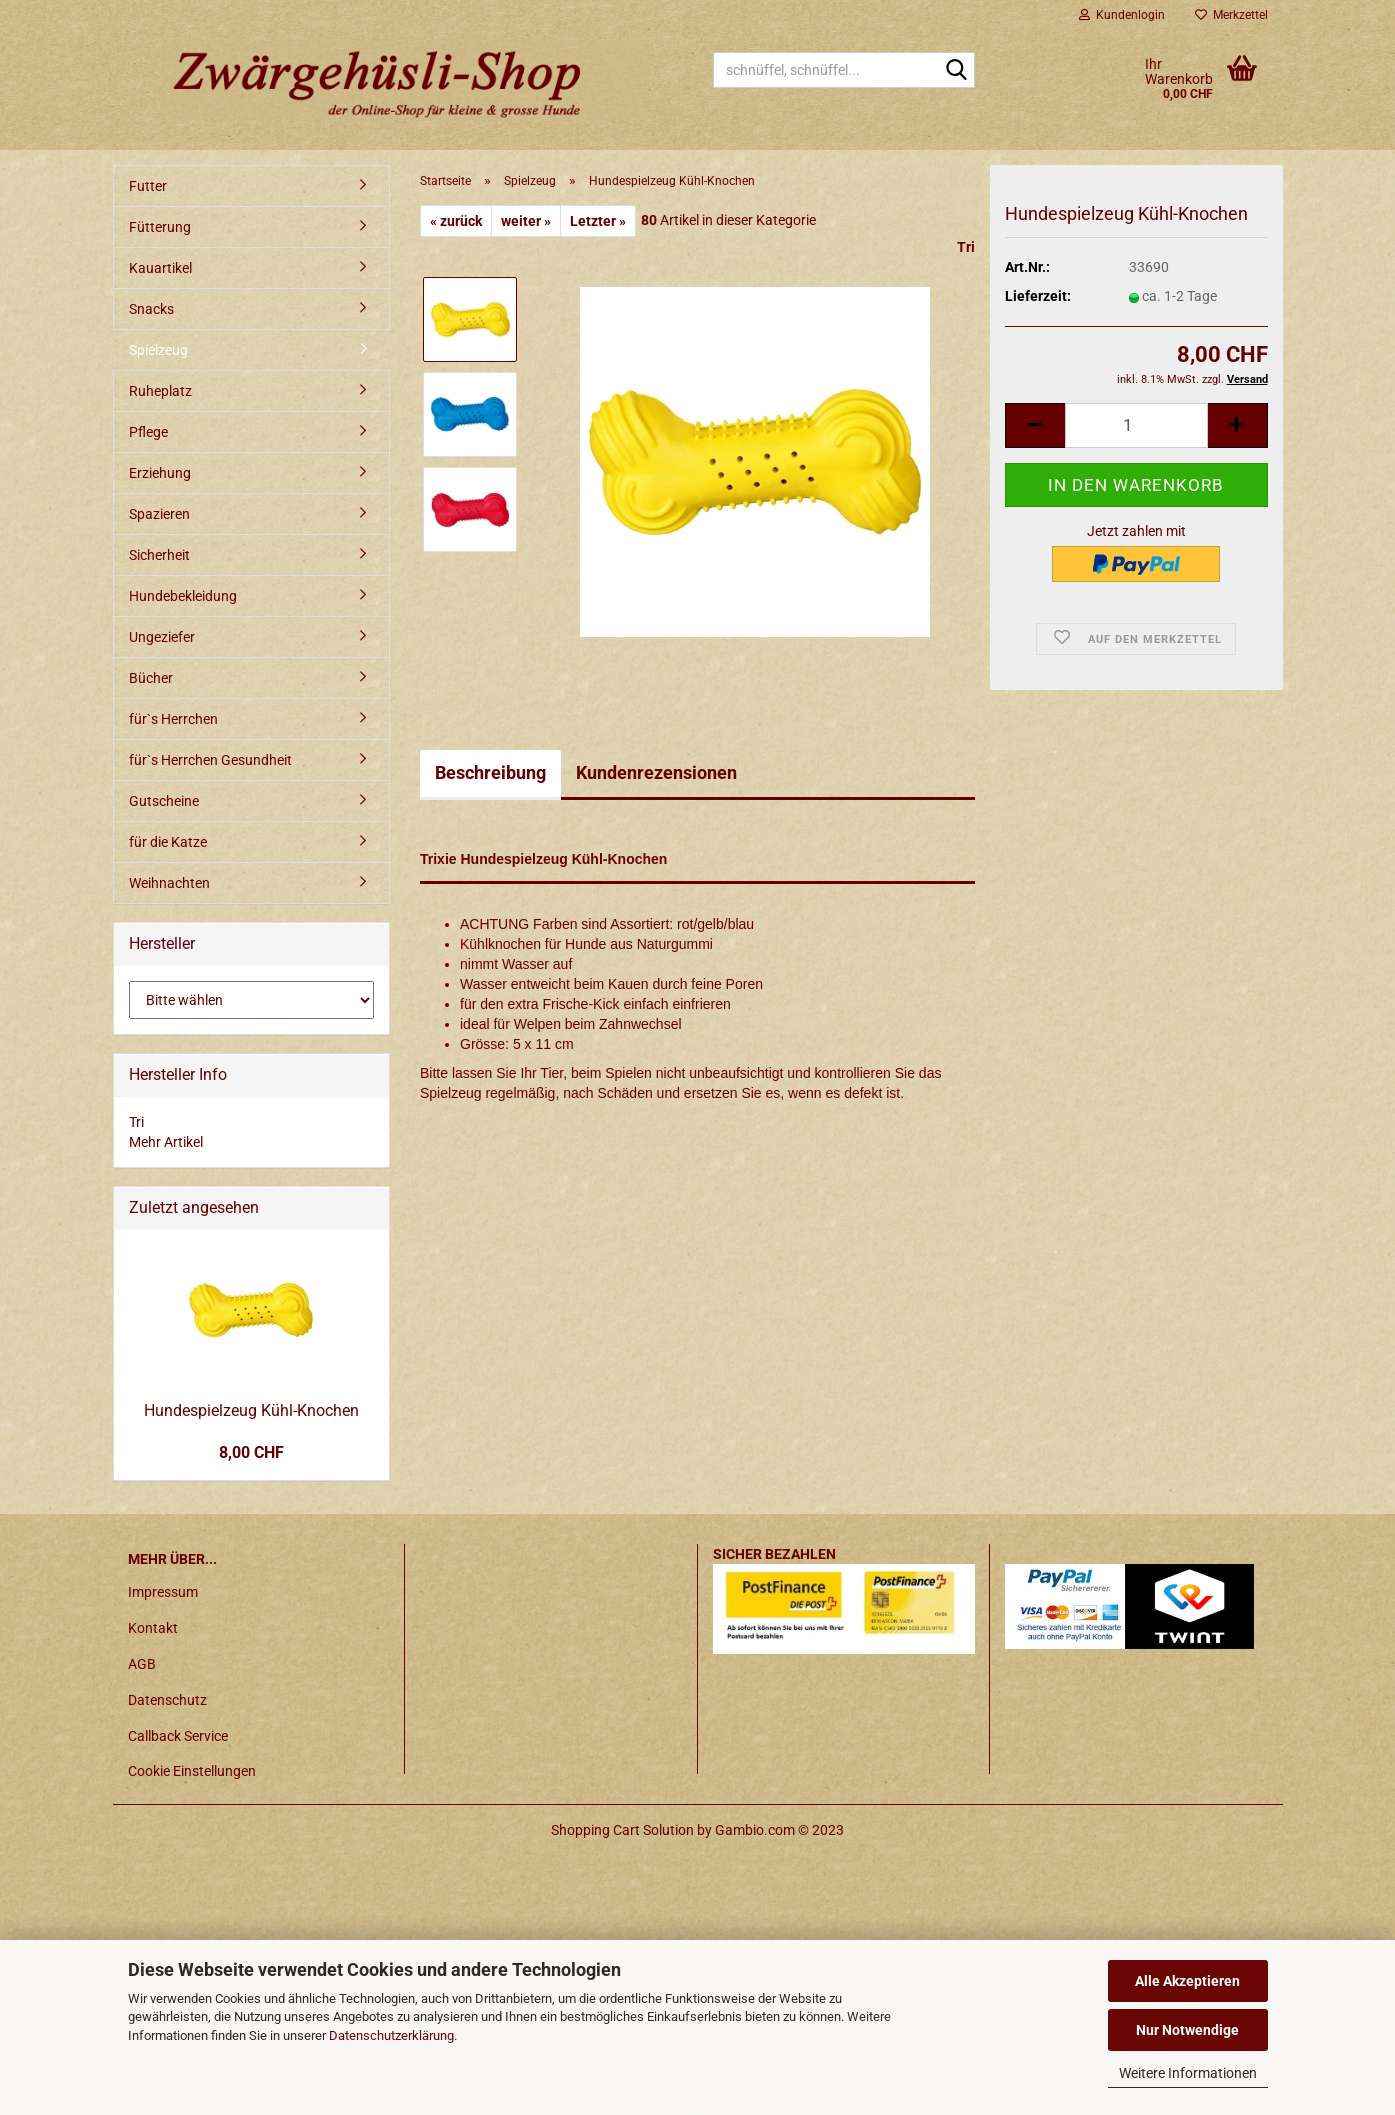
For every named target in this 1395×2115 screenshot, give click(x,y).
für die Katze (168, 842)
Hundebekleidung (183, 596)
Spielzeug (158, 350)
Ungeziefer (162, 637)
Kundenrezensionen (656, 772)
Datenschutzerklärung (391, 2035)
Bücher (151, 678)
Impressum (163, 1592)
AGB (142, 1664)
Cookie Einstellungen (192, 1771)
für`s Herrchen (173, 719)
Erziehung (160, 473)
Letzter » (598, 221)
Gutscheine (164, 801)
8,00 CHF (251, 1452)
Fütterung (160, 227)
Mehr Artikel (166, 1142)
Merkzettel (1231, 15)
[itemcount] (1136, 425)
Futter (148, 186)
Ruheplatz (160, 391)
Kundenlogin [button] (1122, 15)
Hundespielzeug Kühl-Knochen (251, 1410)
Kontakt (153, 1628)
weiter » (526, 221)
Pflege (148, 432)
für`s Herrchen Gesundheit (210, 760)
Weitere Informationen (1188, 2073)
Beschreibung (490, 772)
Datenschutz (167, 1700)
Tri (966, 247)
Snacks (151, 309)
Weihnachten (169, 883)
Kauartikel (160, 268)
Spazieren (159, 514)
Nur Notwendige (1187, 2030)
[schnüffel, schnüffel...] (956, 71)
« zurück (456, 221)
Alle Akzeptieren (1187, 1981)
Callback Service (178, 1736)
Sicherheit (159, 555)
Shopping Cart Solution (622, 1830)
